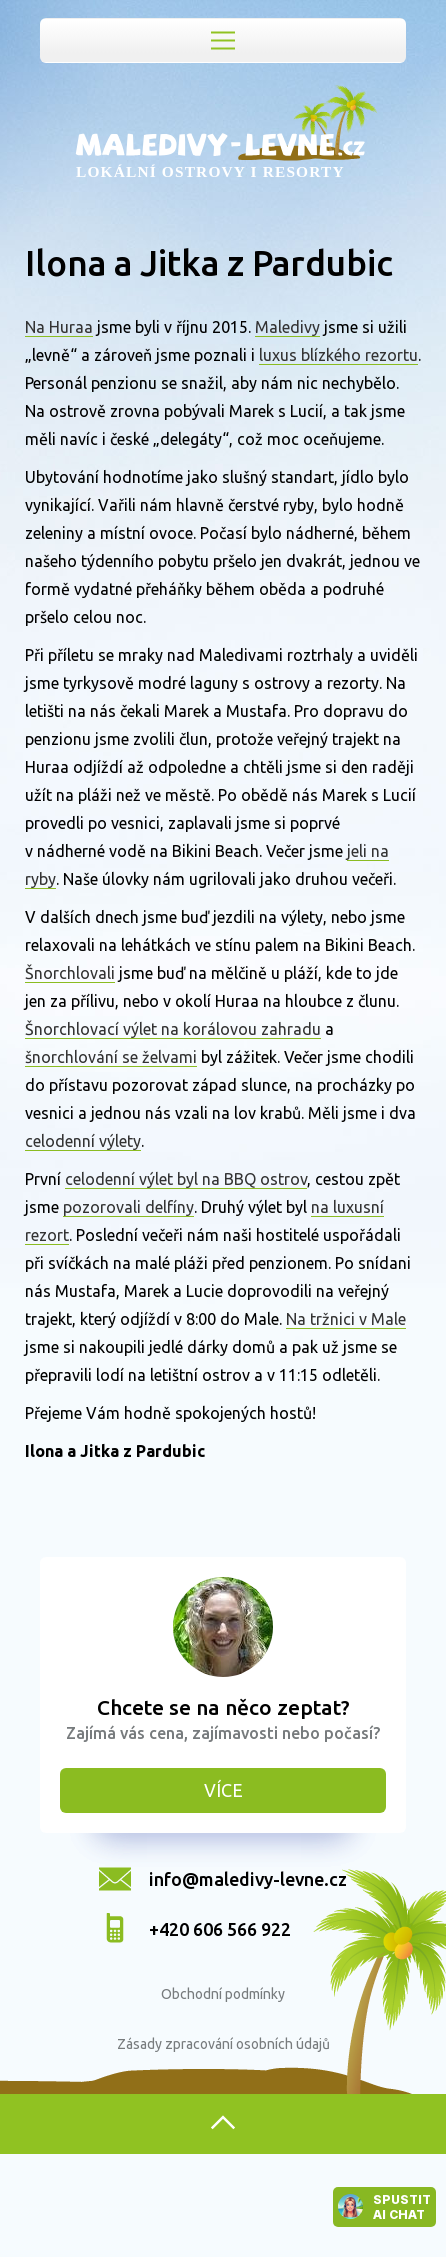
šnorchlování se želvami (111, 1057)
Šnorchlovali (70, 973)
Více (223, 1790)
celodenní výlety (83, 1141)
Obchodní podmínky (223, 1994)
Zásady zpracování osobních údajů (223, 2044)
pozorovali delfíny (128, 1207)
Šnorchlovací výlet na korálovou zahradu (173, 1029)
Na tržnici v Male (346, 1319)
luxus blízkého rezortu (338, 355)
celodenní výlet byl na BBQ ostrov (186, 1179)
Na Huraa (59, 327)
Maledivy (287, 327)
